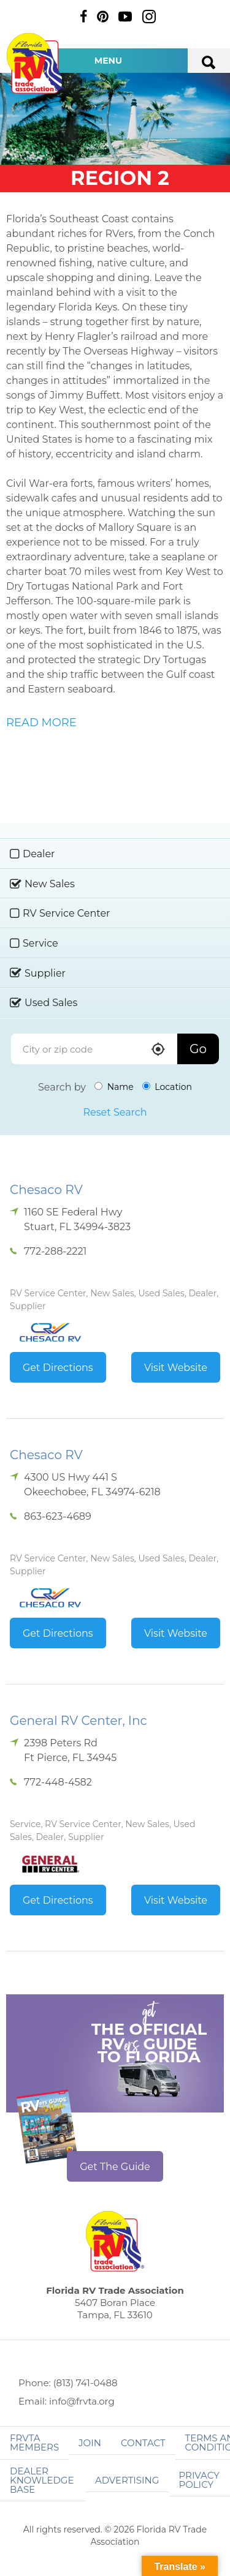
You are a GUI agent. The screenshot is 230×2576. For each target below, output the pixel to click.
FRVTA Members (34, 2442)
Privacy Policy (198, 2479)
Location (167, 1086)
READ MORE (41, 722)
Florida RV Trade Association (35, 63)
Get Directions (58, 1367)
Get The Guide (115, 2166)
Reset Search (115, 1112)
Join (90, 2443)
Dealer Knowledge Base (42, 2480)
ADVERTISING (127, 2480)
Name (114, 1086)
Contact (143, 2443)
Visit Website (175, 1367)
